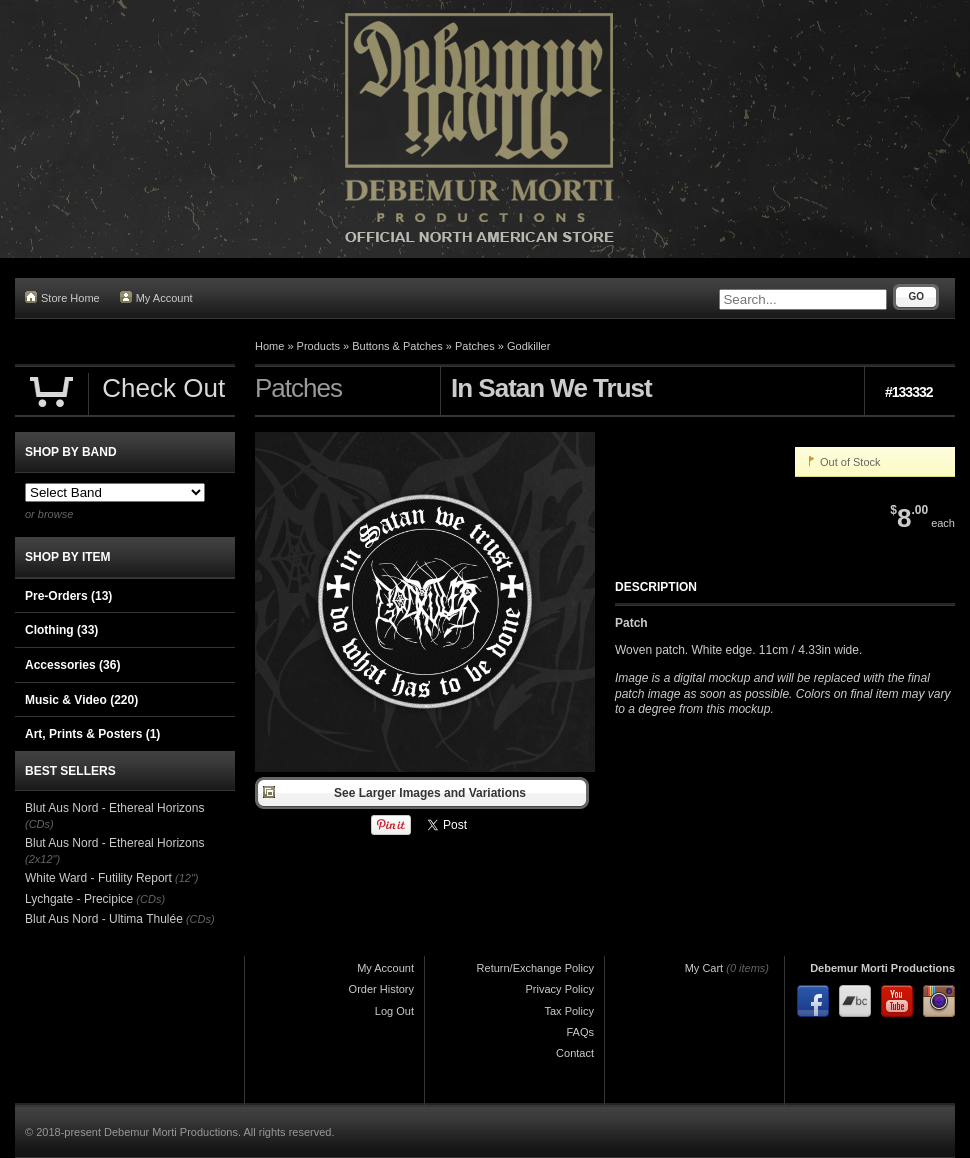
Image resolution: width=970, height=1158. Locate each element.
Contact (575, 1053)
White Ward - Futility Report (98, 878)
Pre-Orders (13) (68, 596)
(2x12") (42, 859)
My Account (156, 297)
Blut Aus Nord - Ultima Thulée (104, 919)
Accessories (72, 665)
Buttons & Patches (397, 346)
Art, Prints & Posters (92, 734)
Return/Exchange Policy (535, 968)
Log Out (394, 1011)
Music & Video (81, 700)
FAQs (580, 1032)
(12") (186, 878)
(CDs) (39, 824)
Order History (381, 989)
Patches (475, 346)
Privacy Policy (560, 989)
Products (318, 346)
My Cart (704, 968)
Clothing (61, 630)
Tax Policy (569, 1011)
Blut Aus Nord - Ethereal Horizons (114, 808)
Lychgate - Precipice (79, 899)
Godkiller (528, 346)
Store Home (62, 297)
